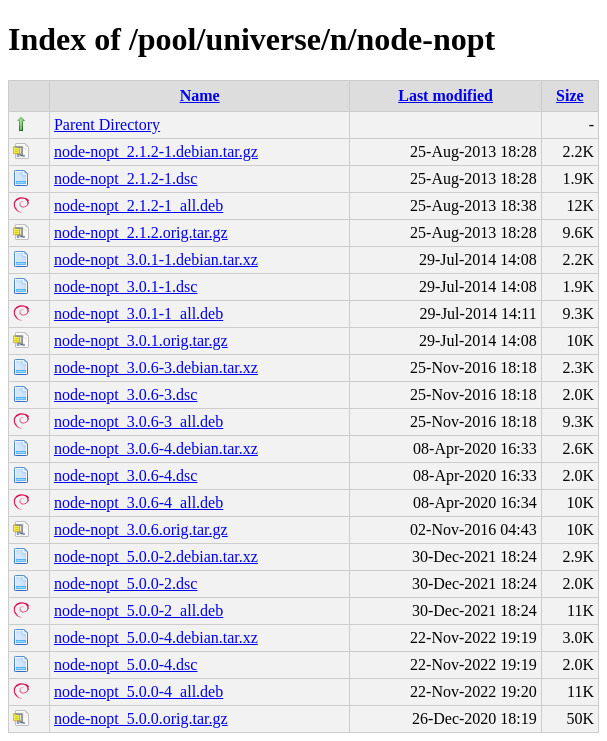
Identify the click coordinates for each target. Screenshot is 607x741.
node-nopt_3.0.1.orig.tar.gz (141, 340)
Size (570, 95)
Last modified (445, 95)
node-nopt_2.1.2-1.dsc (126, 178)
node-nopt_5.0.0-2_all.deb (138, 610)
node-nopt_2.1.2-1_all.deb (138, 205)
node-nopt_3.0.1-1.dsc (126, 286)
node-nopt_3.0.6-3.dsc (126, 394)
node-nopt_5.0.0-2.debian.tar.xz (156, 556)
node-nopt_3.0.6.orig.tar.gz (141, 529)
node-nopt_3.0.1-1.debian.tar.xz (156, 259)
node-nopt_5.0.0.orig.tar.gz (141, 718)
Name (200, 95)
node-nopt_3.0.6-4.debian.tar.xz (156, 448)
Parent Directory (107, 124)
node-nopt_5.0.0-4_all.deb (138, 691)
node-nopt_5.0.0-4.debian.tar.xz (156, 637)
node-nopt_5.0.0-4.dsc (126, 664)
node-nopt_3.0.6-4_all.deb (138, 502)
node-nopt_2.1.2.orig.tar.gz (141, 232)
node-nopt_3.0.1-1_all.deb (138, 313)
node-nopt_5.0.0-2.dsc (126, 583)
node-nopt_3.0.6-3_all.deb (138, 421)
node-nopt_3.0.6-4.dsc (126, 475)
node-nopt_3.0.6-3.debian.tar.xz (156, 367)
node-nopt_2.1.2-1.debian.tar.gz (156, 151)
